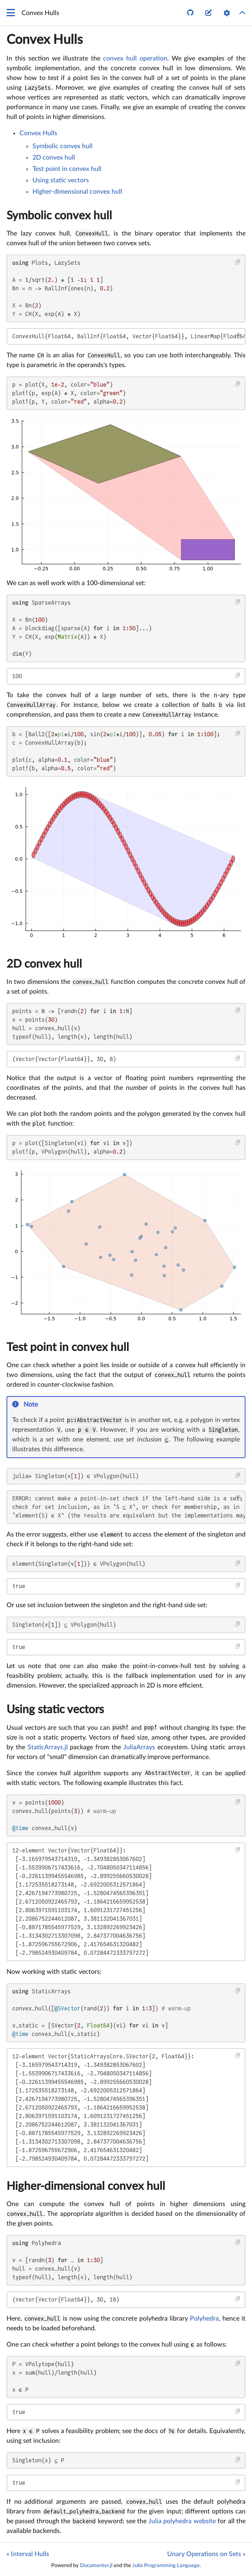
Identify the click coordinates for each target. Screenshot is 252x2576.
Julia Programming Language (166, 2565)
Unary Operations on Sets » (206, 2554)
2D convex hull (53, 157)
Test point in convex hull (66, 169)
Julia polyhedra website (182, 2521)
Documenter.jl (96, 2565)
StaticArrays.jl (48, 1747)
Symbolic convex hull (62, 146)
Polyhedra (204, 2318)
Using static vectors (60, 180)
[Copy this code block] (238, 262)
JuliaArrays (139, 1747)
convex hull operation (135, 58)
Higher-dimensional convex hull (77, 191)
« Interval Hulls (27, 2554)
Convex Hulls (44, 39)
